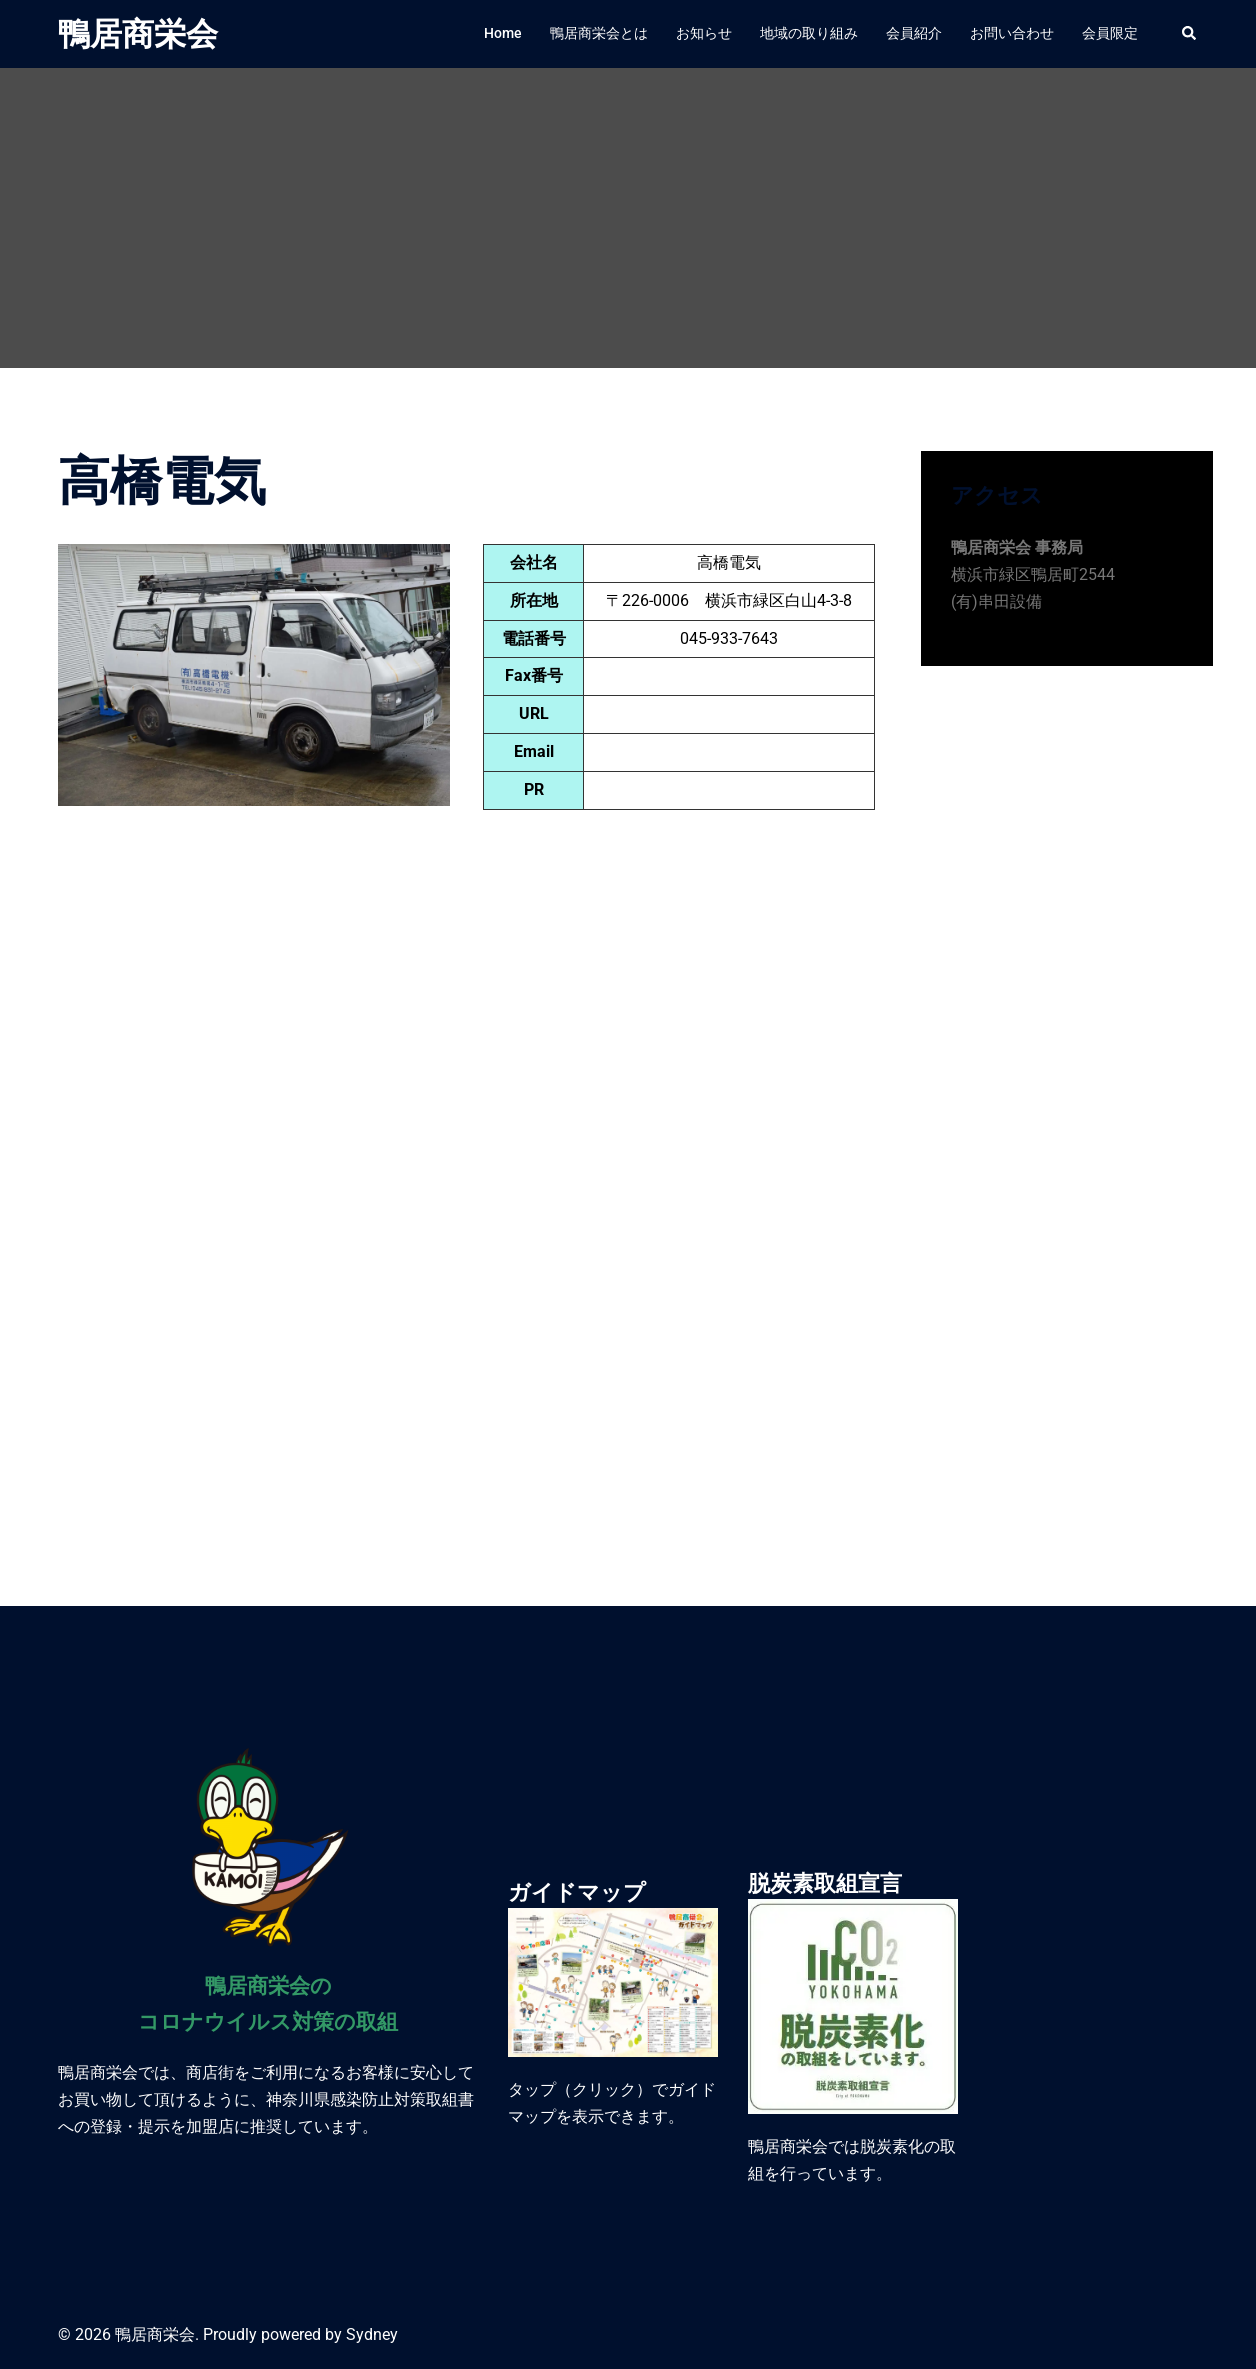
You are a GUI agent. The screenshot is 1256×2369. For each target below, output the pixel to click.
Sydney (372, 2334)
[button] (1190, 34)
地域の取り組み (809, 33)
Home (503, 33)
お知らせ (704, 33)
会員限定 (1110, 33)
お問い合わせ (1012, 33)
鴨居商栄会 (138, 34)
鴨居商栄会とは (599, 33)
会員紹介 (914, 33)
